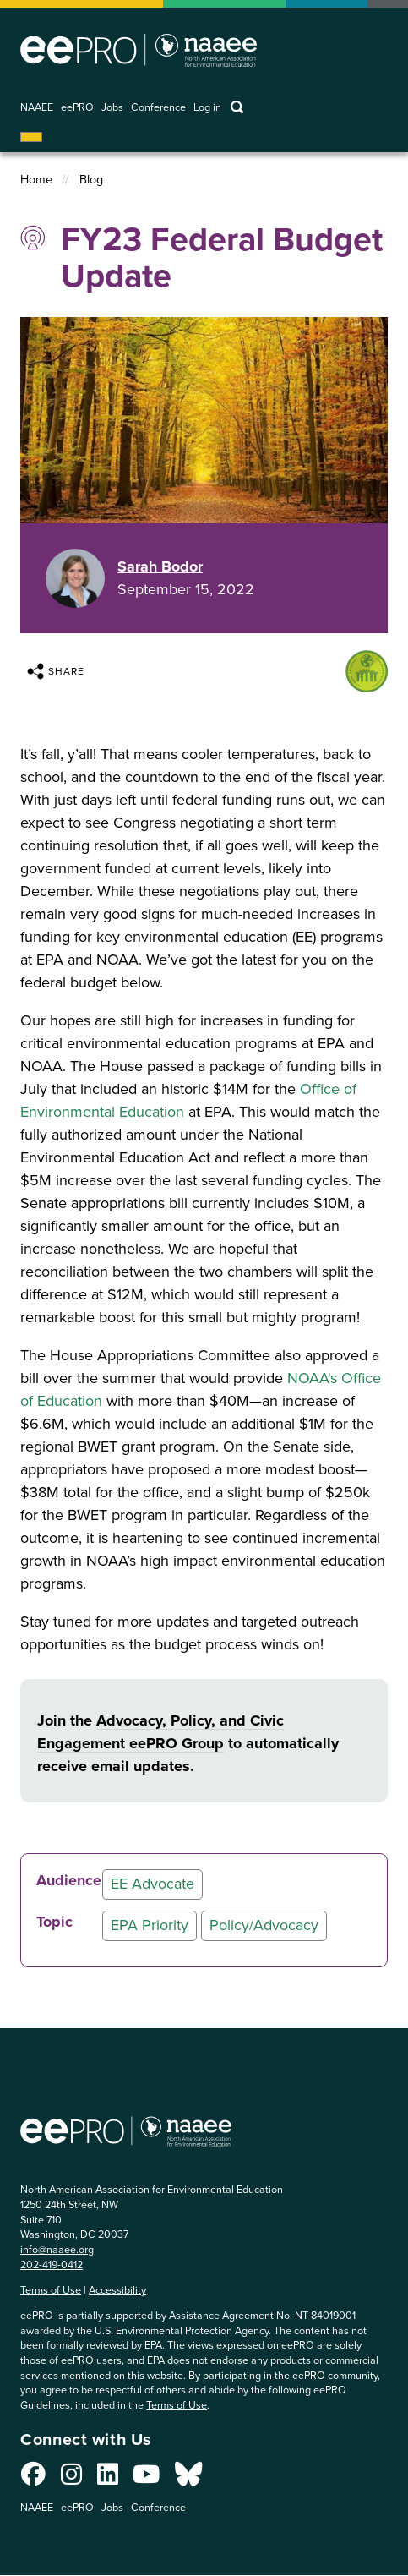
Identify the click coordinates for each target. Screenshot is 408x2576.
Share (55, 671)
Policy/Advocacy (263, 1925)
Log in (207, 107)
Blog (91, 180)
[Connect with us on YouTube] (146, 2478)
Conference (158, 107)
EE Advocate (152, 1884)
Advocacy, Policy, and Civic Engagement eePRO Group (160, 1731)
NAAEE (36, 107)
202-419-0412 (51, 2264)
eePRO (77, 107)
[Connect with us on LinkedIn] (107, 2478)
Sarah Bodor (160, 566)
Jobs (112, 107)
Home (36, 180)
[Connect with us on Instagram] (71, 2478)
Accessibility (117, 2290)
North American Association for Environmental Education (138, 49)
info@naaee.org (57, 2249)
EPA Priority (149, 1925)
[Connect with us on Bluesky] (188, 2478)
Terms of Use (50, 2290)
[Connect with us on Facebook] (33, 2478)
